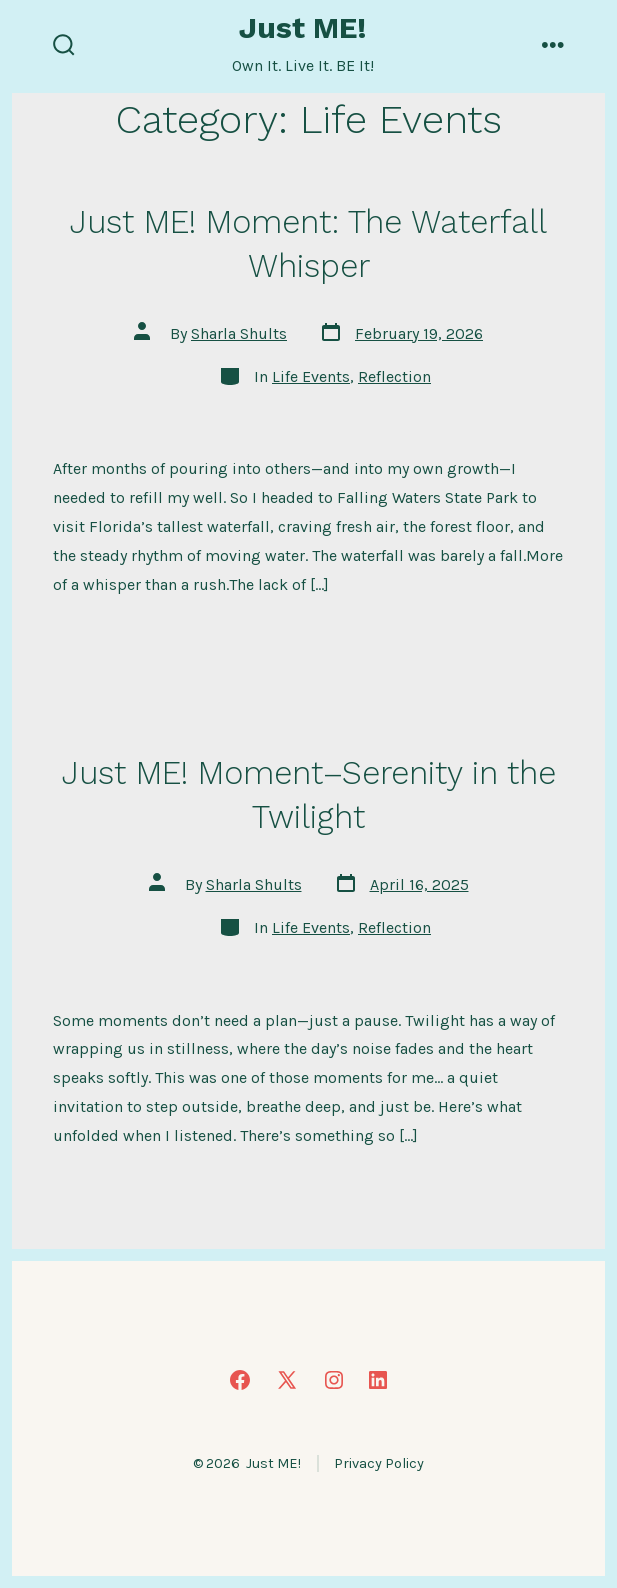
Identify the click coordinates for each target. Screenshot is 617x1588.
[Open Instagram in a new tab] (334, 1380)
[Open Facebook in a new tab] (240, 1380)
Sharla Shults (239, 333)
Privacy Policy (379, 1463)
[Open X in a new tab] (287, 1380)
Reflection (394, 376)
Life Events (311, 376)
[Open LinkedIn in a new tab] (378, 1380)
